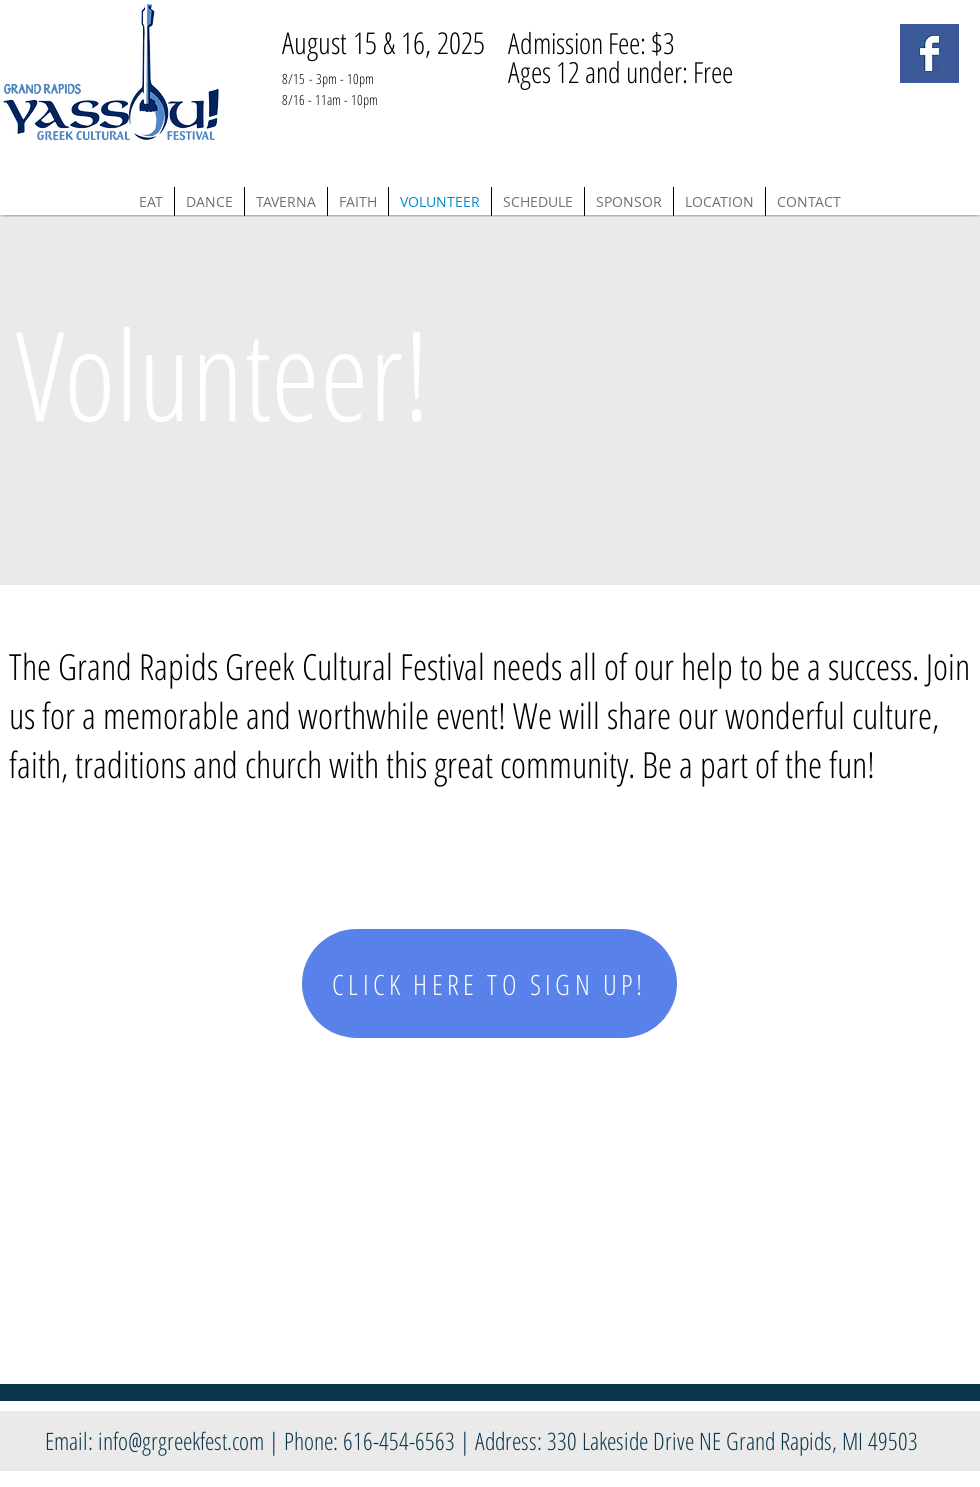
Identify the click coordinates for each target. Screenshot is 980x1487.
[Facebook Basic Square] (929, 53)
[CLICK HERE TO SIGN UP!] (489, 983)
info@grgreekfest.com (181, 1440)
